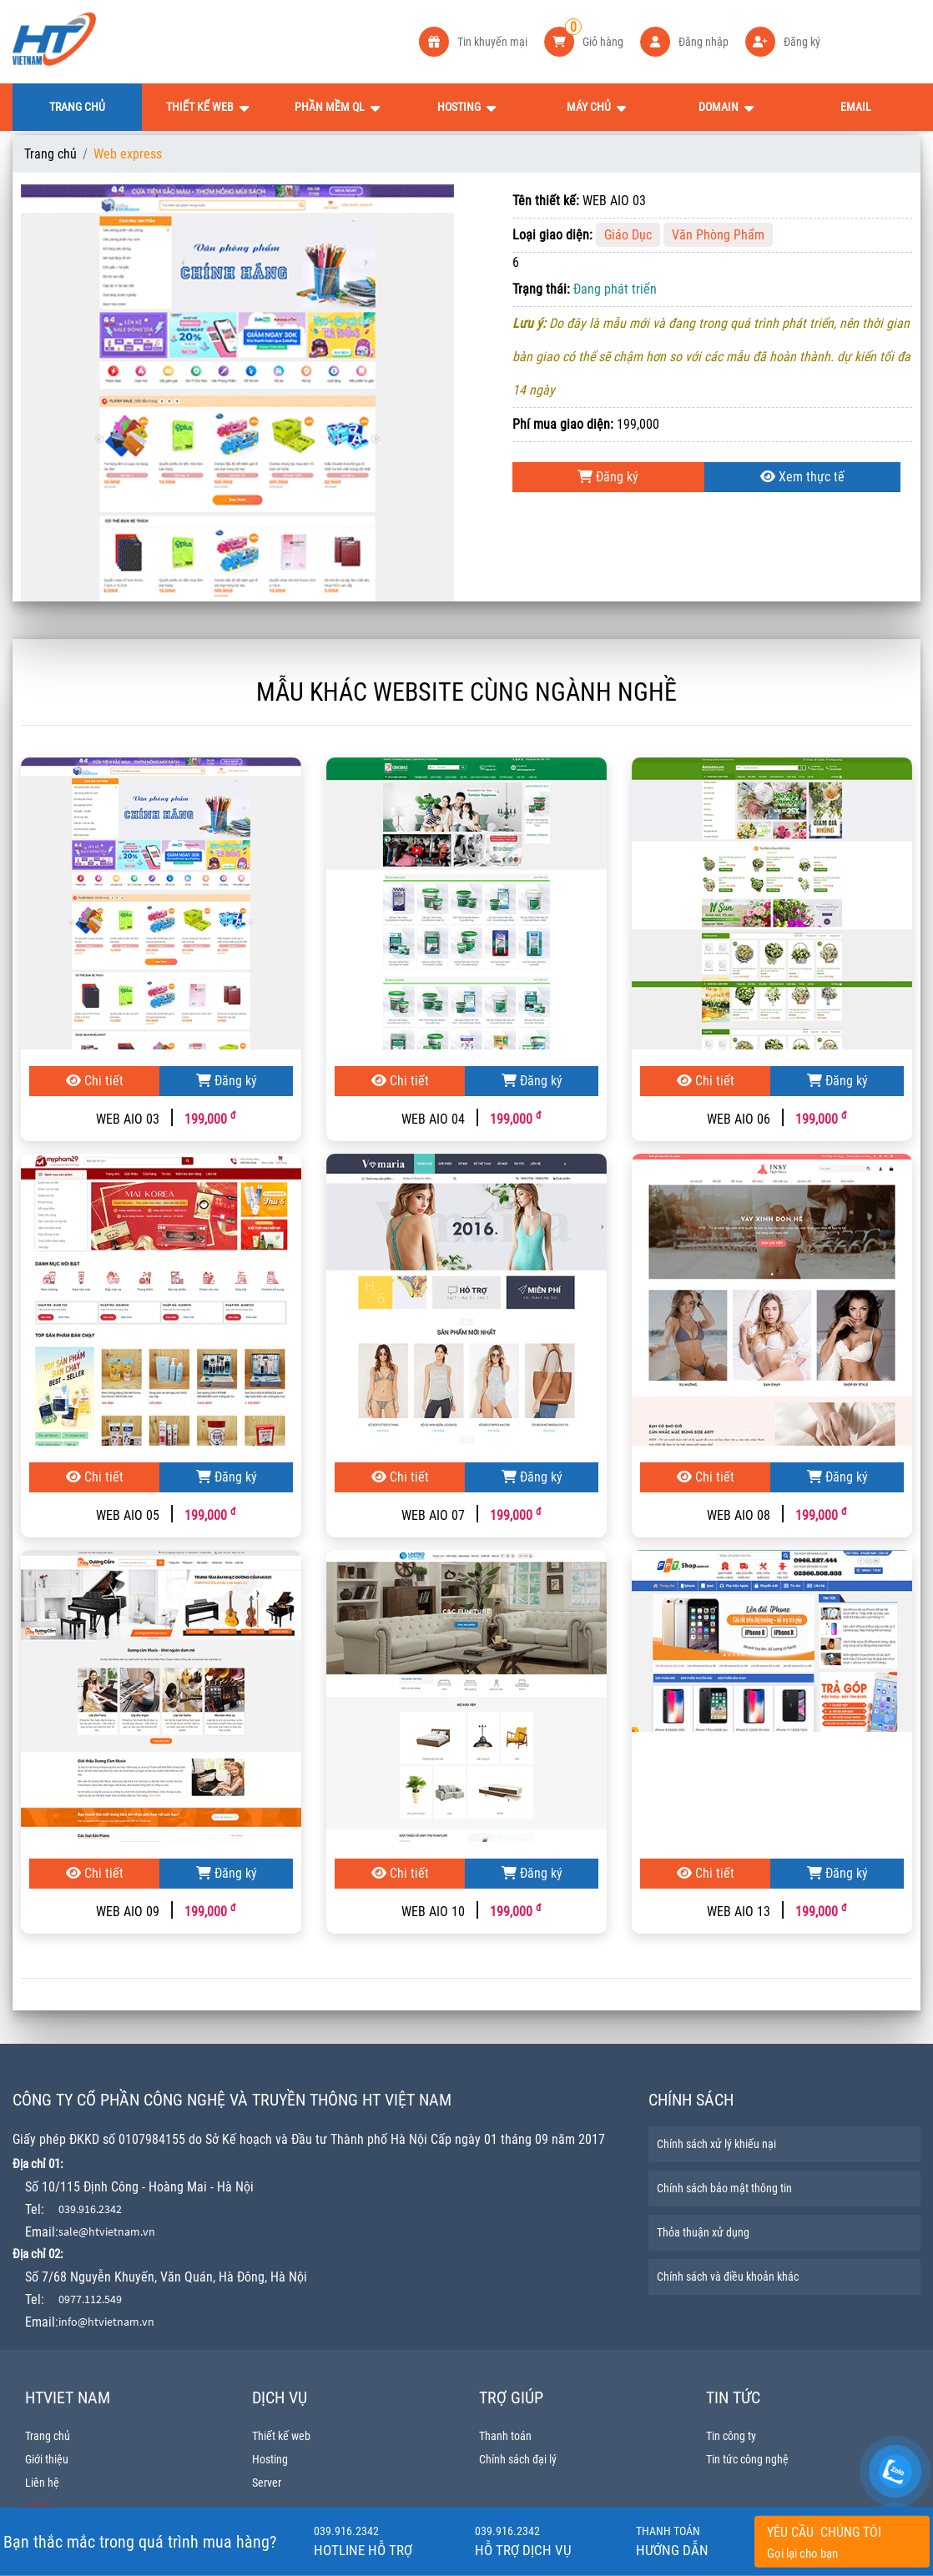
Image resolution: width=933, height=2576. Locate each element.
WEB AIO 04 (433, 1119)
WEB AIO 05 (127, 1515)
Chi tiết (95, 1081)
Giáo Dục (628, 235)
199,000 (209, 1119)
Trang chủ (50, 154)
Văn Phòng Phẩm (718, 235)
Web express (127, 154)
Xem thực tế (802, 477)
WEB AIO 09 (127, 1911)
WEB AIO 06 (738, 1119)
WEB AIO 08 (738, 1515)
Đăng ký (607, 477)
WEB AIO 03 (127, 1119)
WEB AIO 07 (433, 1515)
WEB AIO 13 (738, 1911)
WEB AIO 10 (433, 1911)
